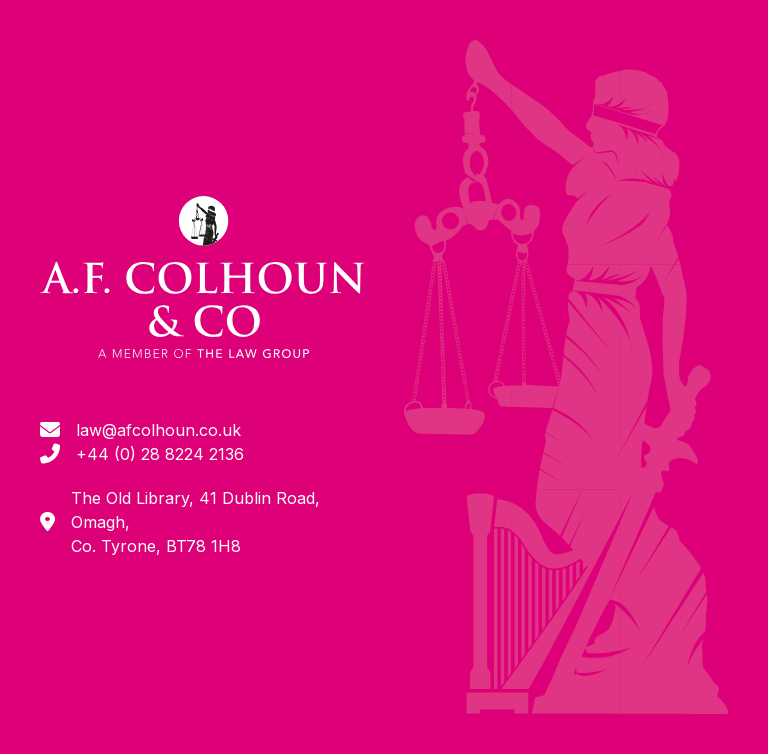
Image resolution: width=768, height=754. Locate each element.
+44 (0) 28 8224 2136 (160, 454)
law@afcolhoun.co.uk (158, 430)
